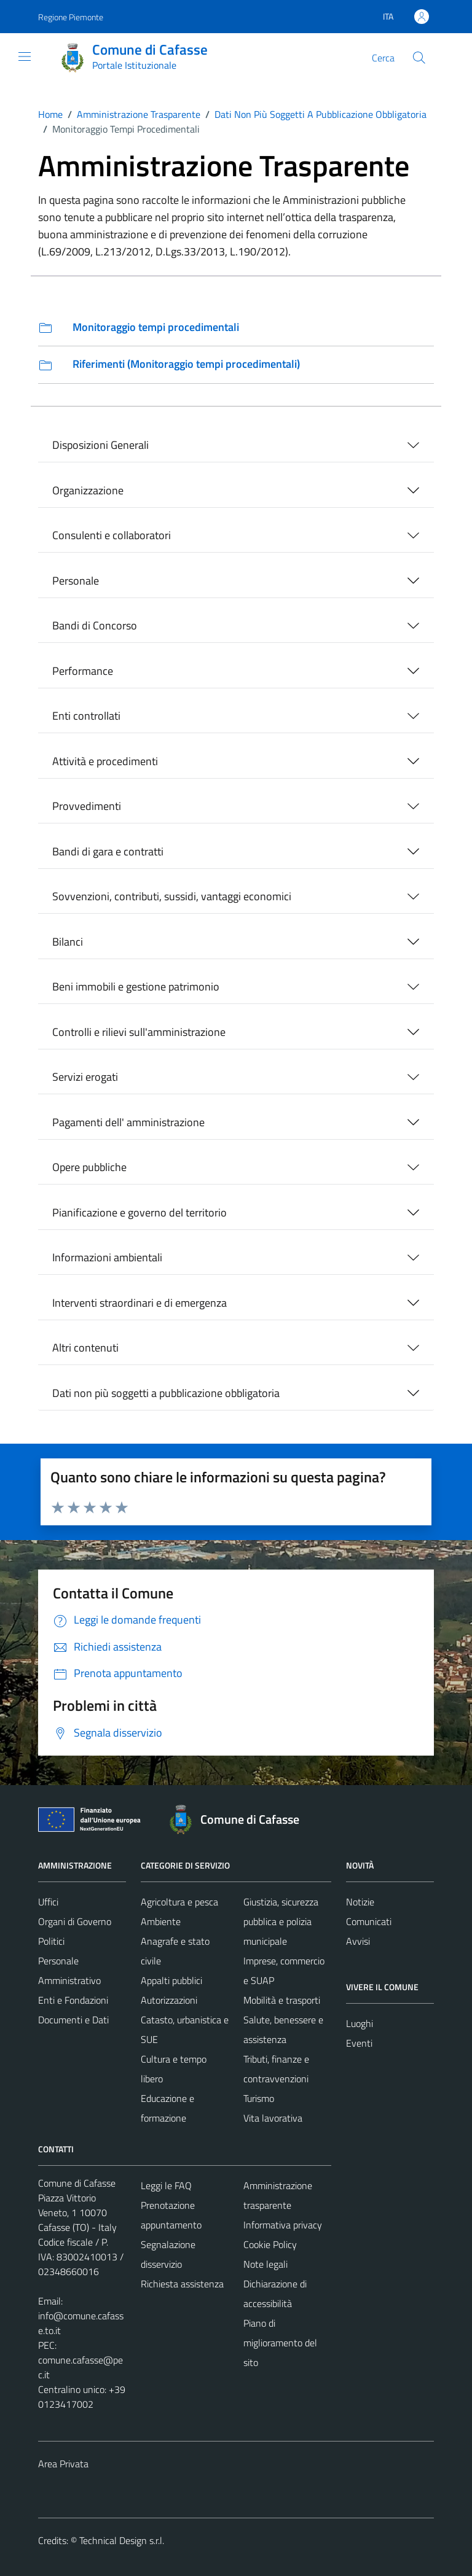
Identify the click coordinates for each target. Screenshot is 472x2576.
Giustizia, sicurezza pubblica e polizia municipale (280, 1921)
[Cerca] (419, 57)
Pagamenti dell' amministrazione (128, 1122)
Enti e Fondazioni (73, 2000)
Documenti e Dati (73, 2019)
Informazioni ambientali (107, 1257)
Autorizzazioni (169, 2000)
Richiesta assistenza (182, 2283)
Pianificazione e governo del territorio (139, 1212)
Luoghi (359, 2023)
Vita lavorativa (272, 2118)
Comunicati (368, 1921)
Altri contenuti (85, 1347)
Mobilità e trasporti (281, 2000)
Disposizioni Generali (100, 445)
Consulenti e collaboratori (111, 535)
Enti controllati (86, 715)
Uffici (48, 1901)
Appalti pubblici (171, 1980)
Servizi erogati (85, 1076)
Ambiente (161, 1921)
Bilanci (67, 941)
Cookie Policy (270, 2244)
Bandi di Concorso (94, 625)
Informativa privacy (282, 2224)
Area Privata (63, 2463)
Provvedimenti (86, 806)
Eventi (359, 2043)
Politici (51, 1941)
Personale (75, 580)
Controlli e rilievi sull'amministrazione (139, 1032)
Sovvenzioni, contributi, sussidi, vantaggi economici (171, 896)
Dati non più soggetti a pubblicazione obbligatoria (166, 1393)
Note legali (265, 2264)
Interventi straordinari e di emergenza (139, 1302)
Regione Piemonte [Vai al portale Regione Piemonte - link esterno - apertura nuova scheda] (70, 16)
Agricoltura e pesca (179, 1901)
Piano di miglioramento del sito (280, 2343)
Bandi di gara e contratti (107, 851)
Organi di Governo (74, 1921)
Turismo (258, 2098)
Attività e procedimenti (105, 761)
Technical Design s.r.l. (121, 2540)
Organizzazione (88, 490)
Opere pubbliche (89, 1167)
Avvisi (358, 1941)
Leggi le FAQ (166, 2185)
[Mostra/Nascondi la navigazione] (24, 56)
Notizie (360, 1901)
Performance (82, 671)
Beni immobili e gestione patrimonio (135, 986)
